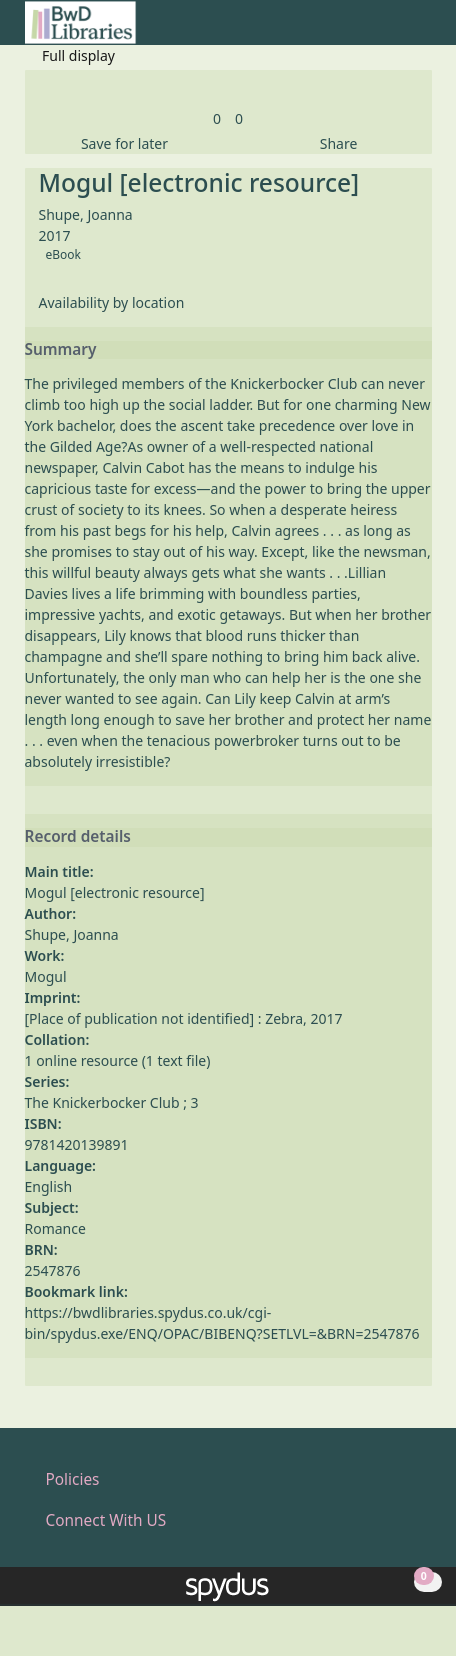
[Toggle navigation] (421, 30)
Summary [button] (61, 350)
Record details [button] (78, 837)
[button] (397, 30)
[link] (217, 118)
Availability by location (112, 302)
